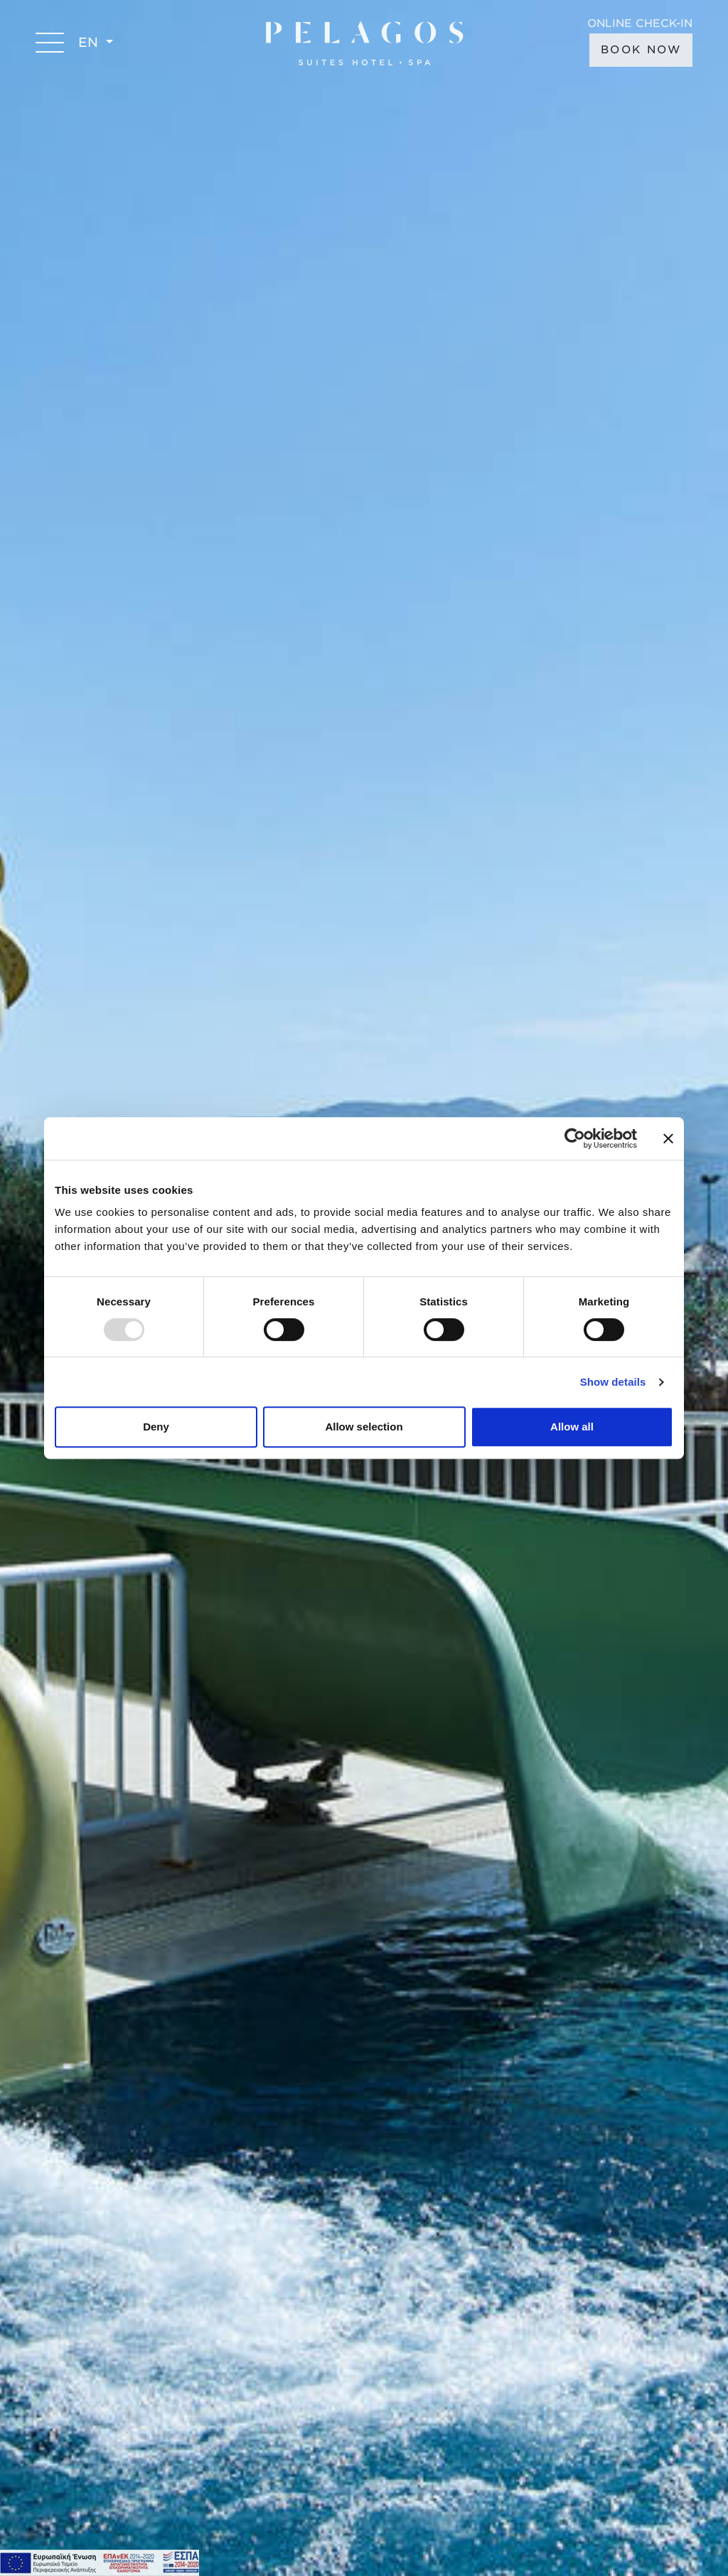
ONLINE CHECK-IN (639, 23)
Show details (613, 1382)
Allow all (572, 1427)
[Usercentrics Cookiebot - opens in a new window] (575, 1138)
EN (90, 42)
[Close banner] (668, 1138)
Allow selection (363, 1427)
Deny (156, 1427)
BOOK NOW (641, 49)
